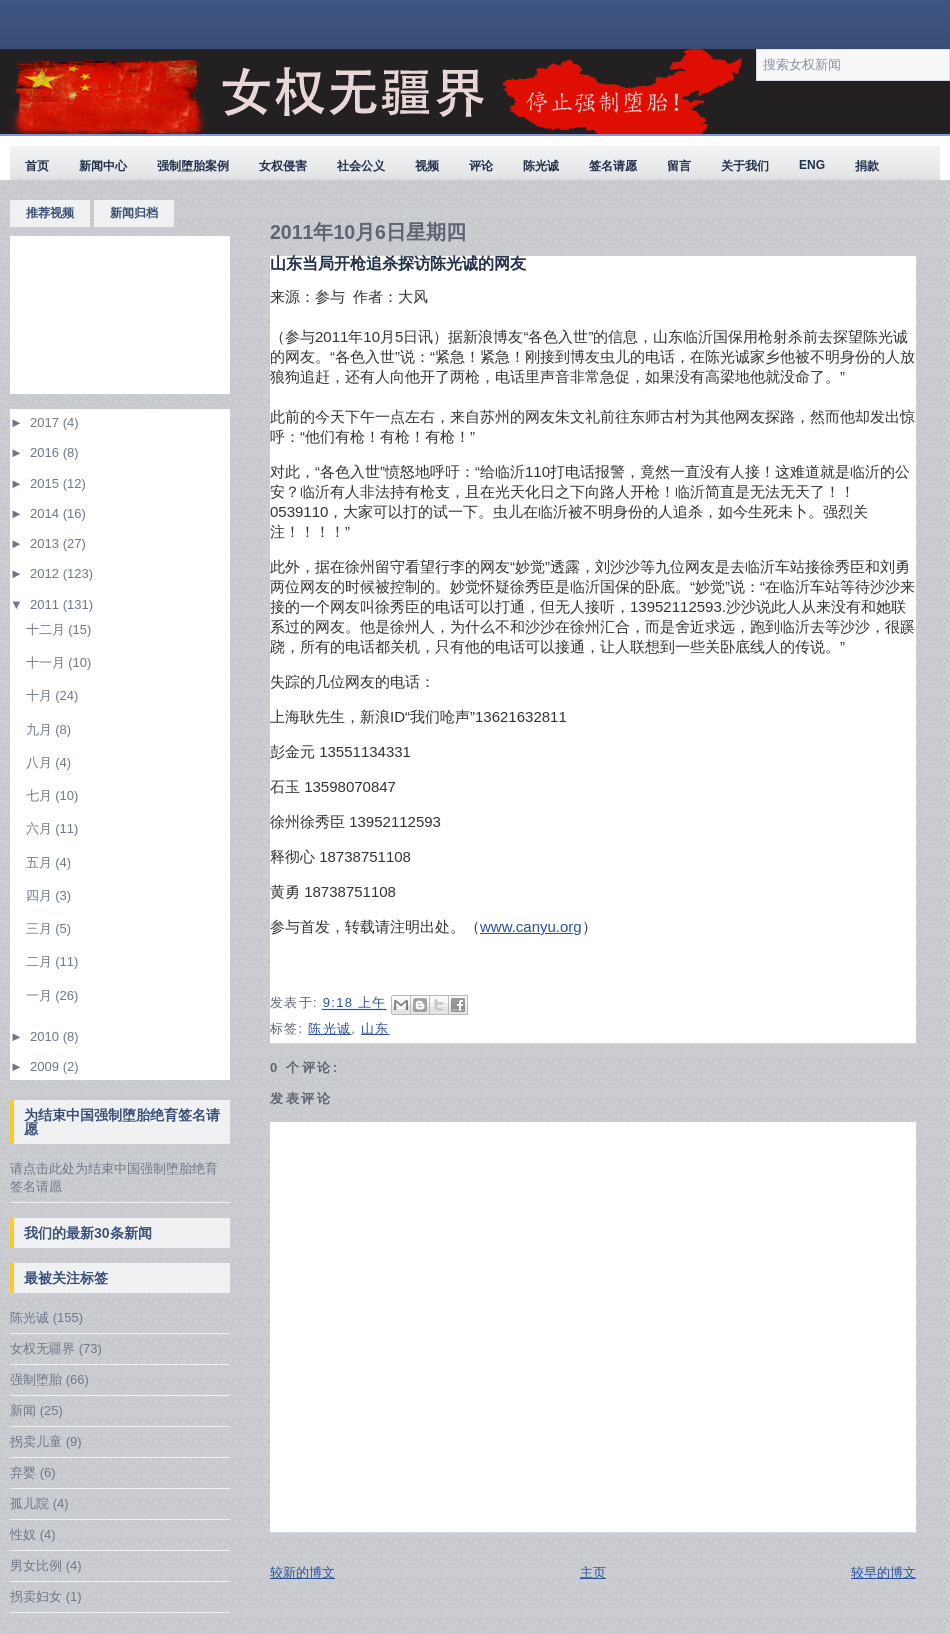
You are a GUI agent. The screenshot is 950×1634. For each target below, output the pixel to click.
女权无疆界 (42, 1348)
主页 (593, 1572)
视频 (427, 166)
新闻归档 (134, 213)
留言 (679, 166)
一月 (41, 995)
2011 (46, 604)
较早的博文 (883, 1572)
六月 (41, 828)
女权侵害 (283, 166)
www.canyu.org (531, 926)
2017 (46, 422)
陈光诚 (541, 166)
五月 (41, 862)
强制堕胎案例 (193, 166)
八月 (41, 762)
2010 (46, 1036)
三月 (41, 928)
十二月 (47, 629)
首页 (37, 166)
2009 (46, 1066)
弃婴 (23, 1472)
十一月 (47, 662)
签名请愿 (613, 166)
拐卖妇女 (36, 1596)
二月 (41, 961)
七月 (41, 795)
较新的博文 (302, 1572)
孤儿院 (29, 1503)
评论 (481, 166)
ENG (812, 165)
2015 (46, 483)
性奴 (23, 1534)
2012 (46, 573)
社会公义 (361, 166)
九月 (41, 729)
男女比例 (36, 1565)
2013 (46, 543)
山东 (375, 1028)
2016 (46, 452)
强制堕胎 (36, 1379)
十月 (41, 695)
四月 (41, 895)
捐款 (867, 166)
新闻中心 (103, 166)
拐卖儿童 (36, 1441)
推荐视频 (50, 213)
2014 (46, 513)
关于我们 (745, 166)
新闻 (23, 1410)
